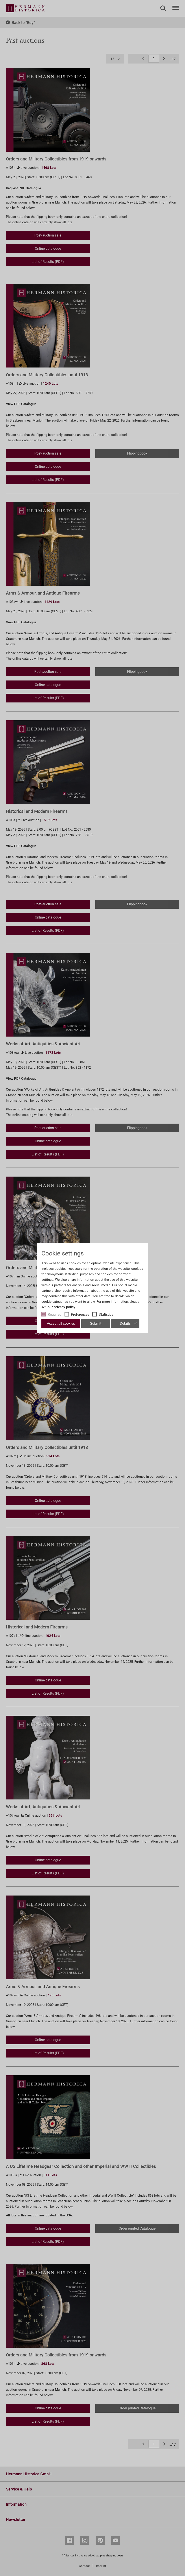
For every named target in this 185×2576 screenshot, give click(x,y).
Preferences (80, 1314)
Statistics (106, 1314)
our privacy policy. (62, 1307)
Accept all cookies (61, 1323)
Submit (95, 1323)
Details (128, 1323)
